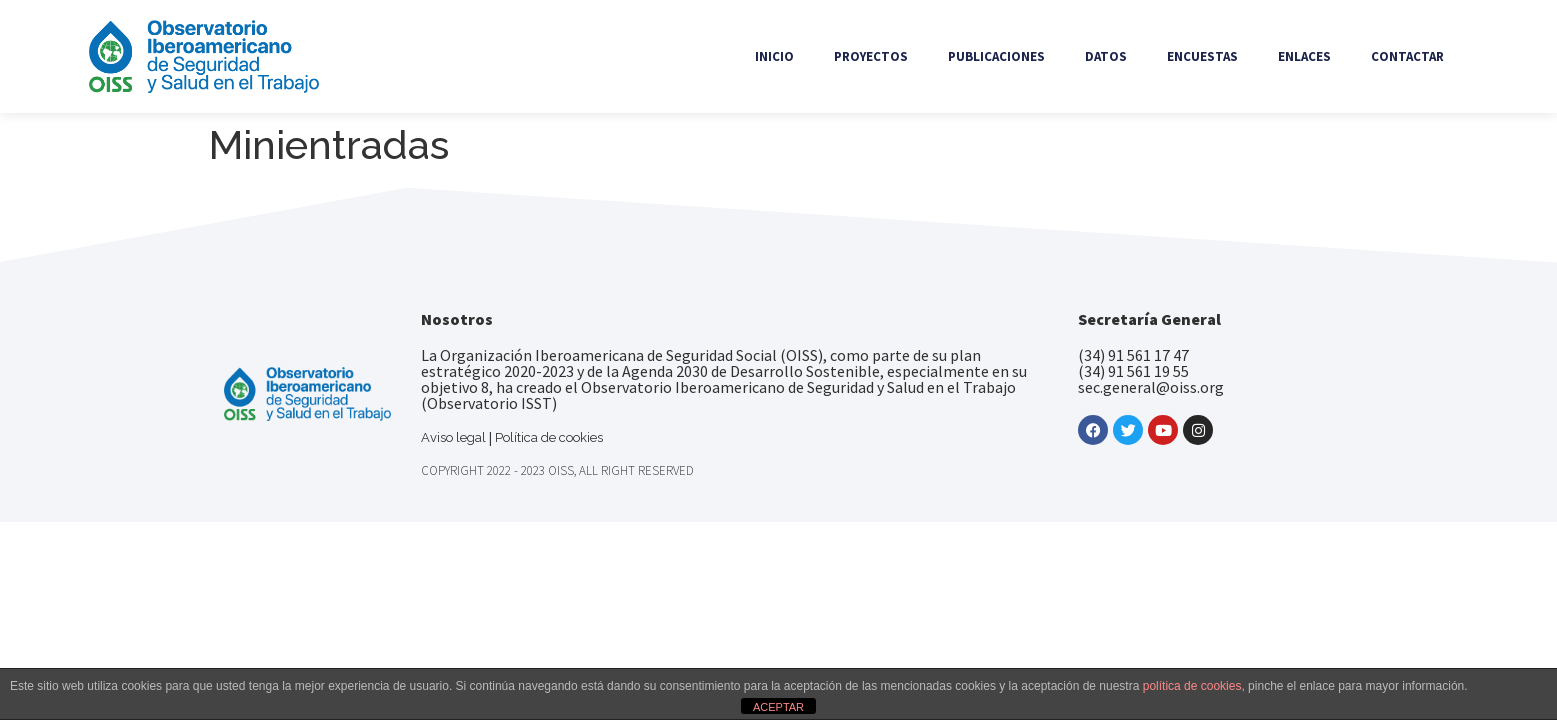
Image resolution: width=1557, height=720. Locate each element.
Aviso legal (453, 437)
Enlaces (1304, 56)
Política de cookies (549, 437)
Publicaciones (996, 56)
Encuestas (1202, 56)
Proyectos (871, 56)
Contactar (1407, 56)
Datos (1106, 56)
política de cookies (1192, 686)
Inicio (774, 56)
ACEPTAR (778, 707)
